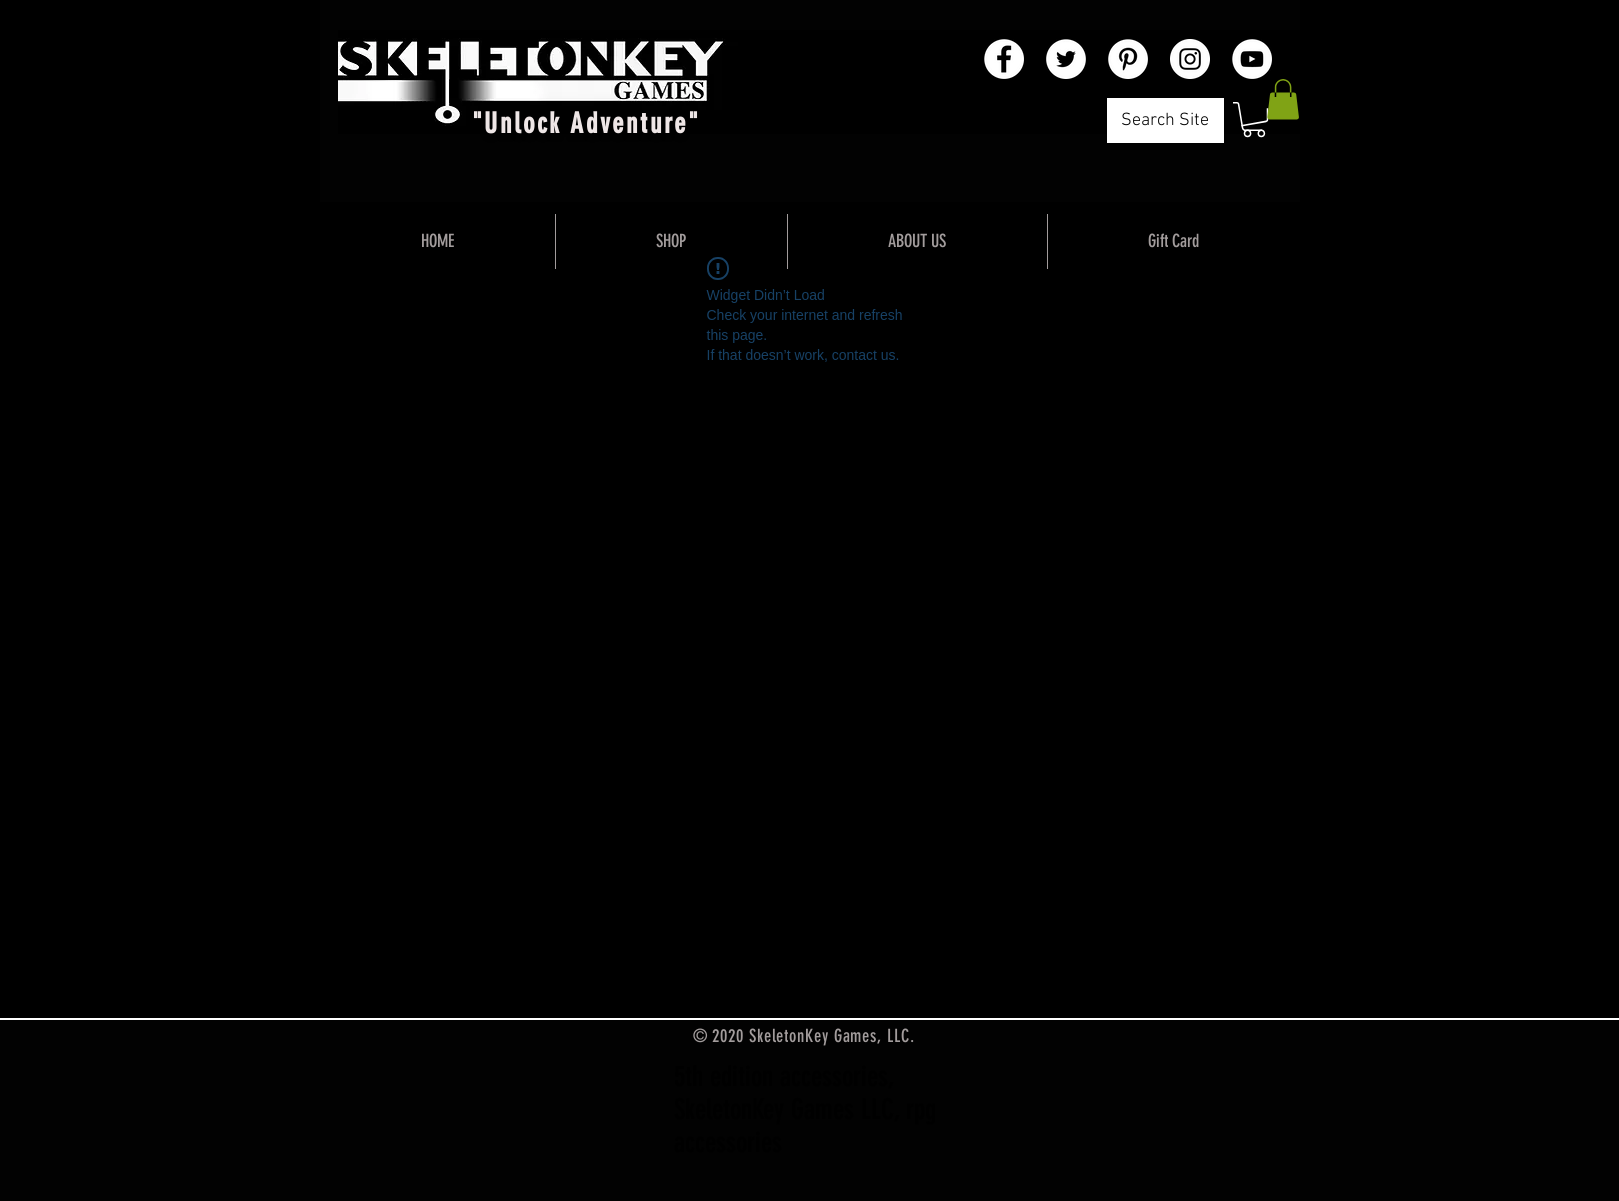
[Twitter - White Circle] (1066, 59)
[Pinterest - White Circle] (1128, 59)
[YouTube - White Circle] (1252, 59)
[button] (1254, 119)
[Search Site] (1165, 120)
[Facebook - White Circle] (1004, 59)
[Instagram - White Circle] (1190, 59)
